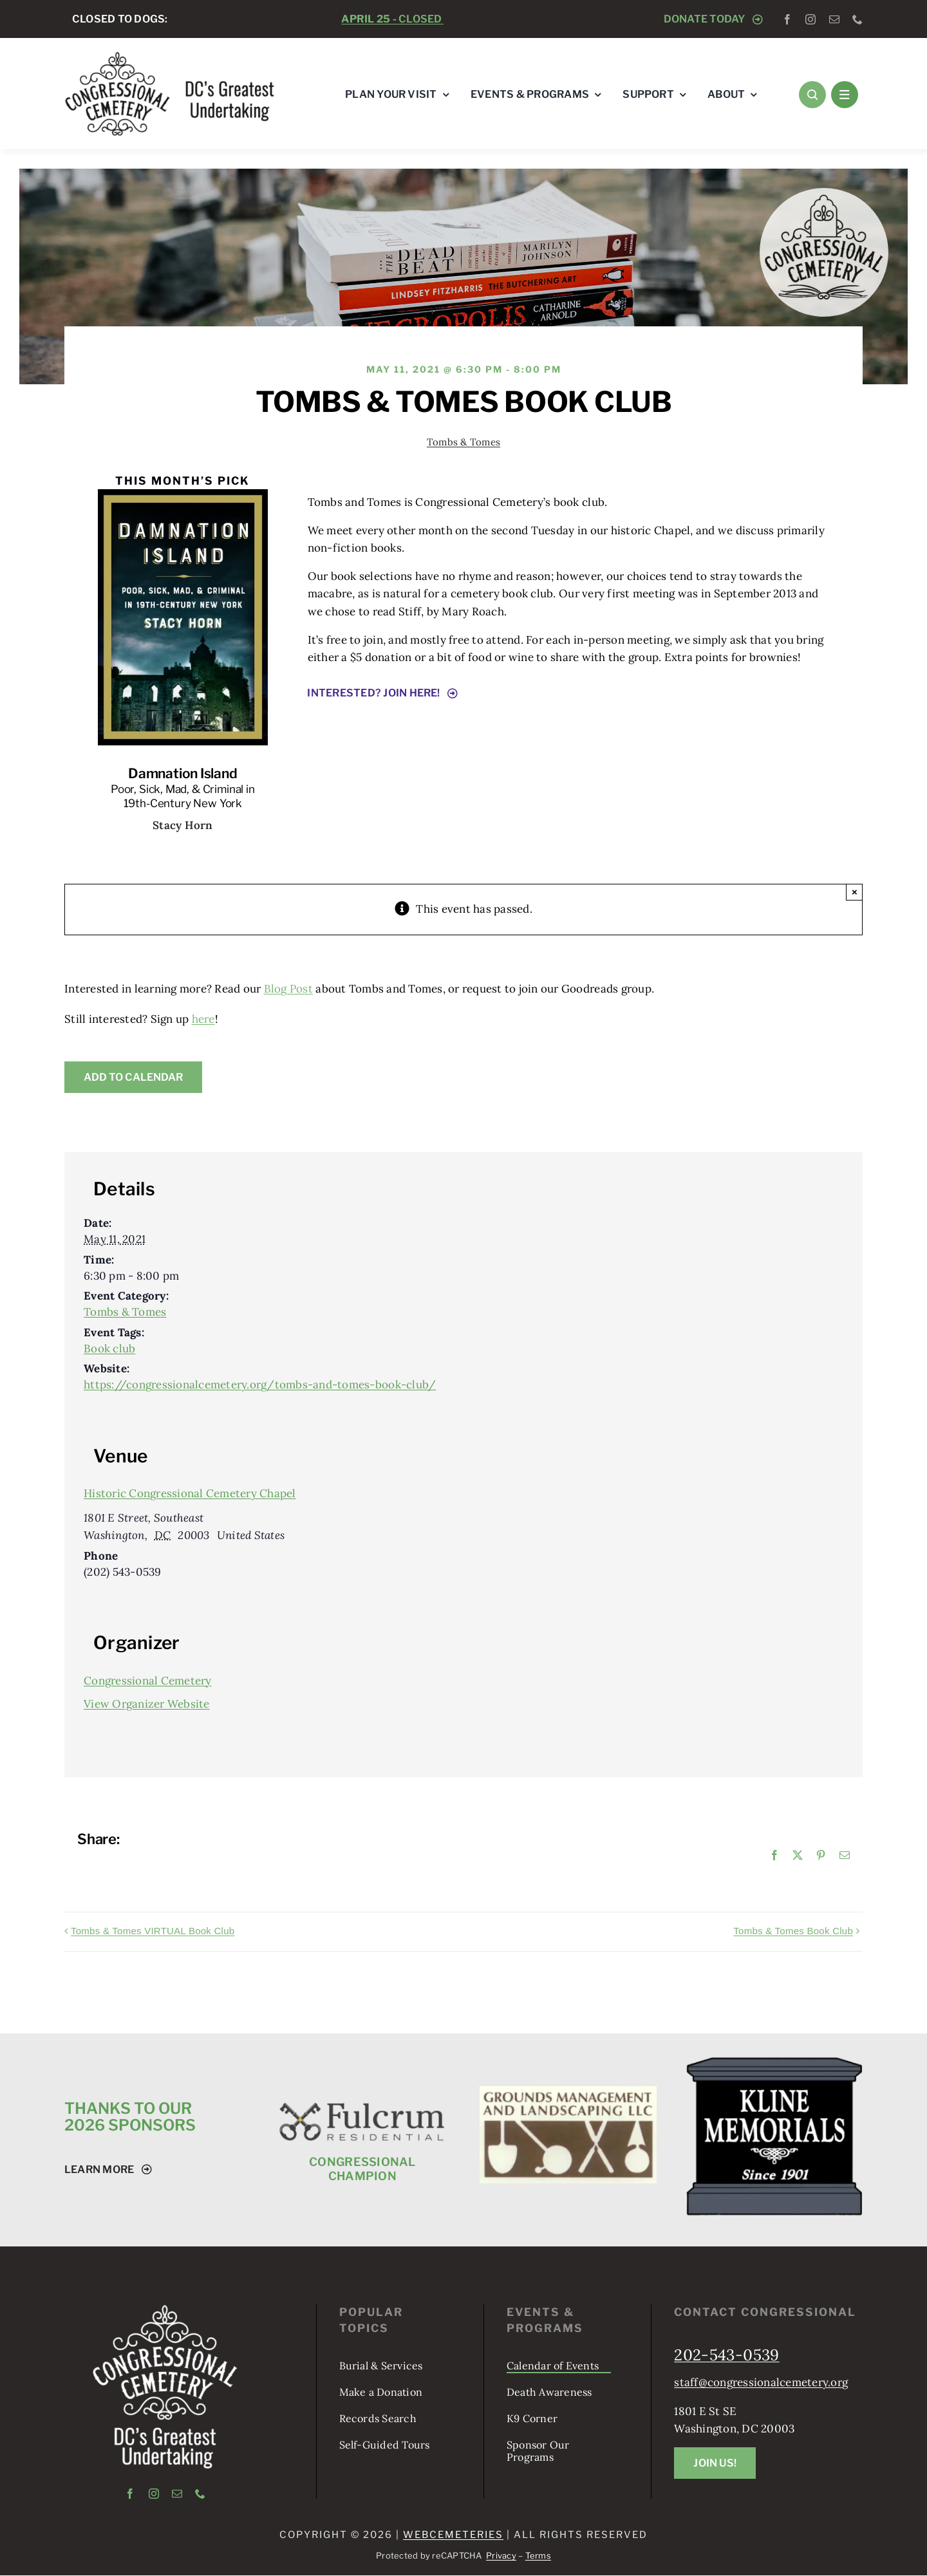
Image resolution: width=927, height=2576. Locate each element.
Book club (109, 1348)
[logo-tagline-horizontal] (170, 56)
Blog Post (288, 989)
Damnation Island (183, 773)
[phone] (857, 19)
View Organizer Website (147, 1704)
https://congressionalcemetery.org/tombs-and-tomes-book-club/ (260, 1384)
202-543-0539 (726, 2355)
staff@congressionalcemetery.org (761, 2382)
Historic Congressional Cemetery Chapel (190, 1493)
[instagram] (810, 19)
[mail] (834, 19)
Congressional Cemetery (148, 1681)
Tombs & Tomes (463, 442)
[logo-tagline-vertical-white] (165, 2309)
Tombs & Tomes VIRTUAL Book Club (152, 1930)
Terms (538, 2555)
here (203, 1019)
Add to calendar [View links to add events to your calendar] (133, 1077)
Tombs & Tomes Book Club (793, 1930)
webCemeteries (453, 2535)
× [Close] (854, 891)
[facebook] (787, 19)
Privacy (501, 2555)
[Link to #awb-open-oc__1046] (812, 94)
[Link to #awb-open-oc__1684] (844, 94)
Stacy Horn (183, 825)
